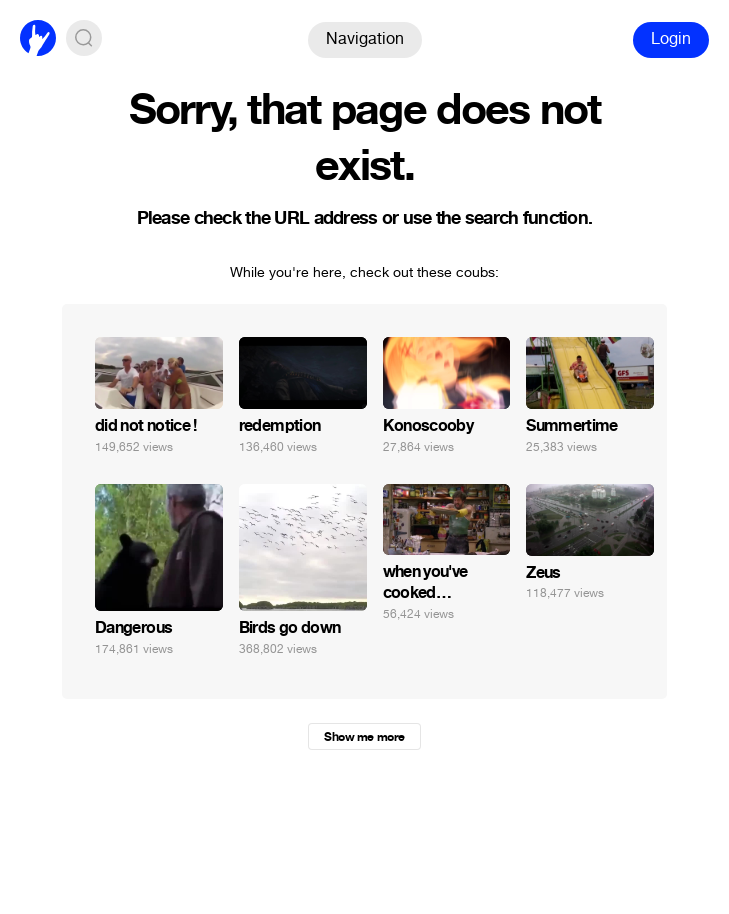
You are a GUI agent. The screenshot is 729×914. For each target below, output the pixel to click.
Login (671, 38)
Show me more (364, 737)
